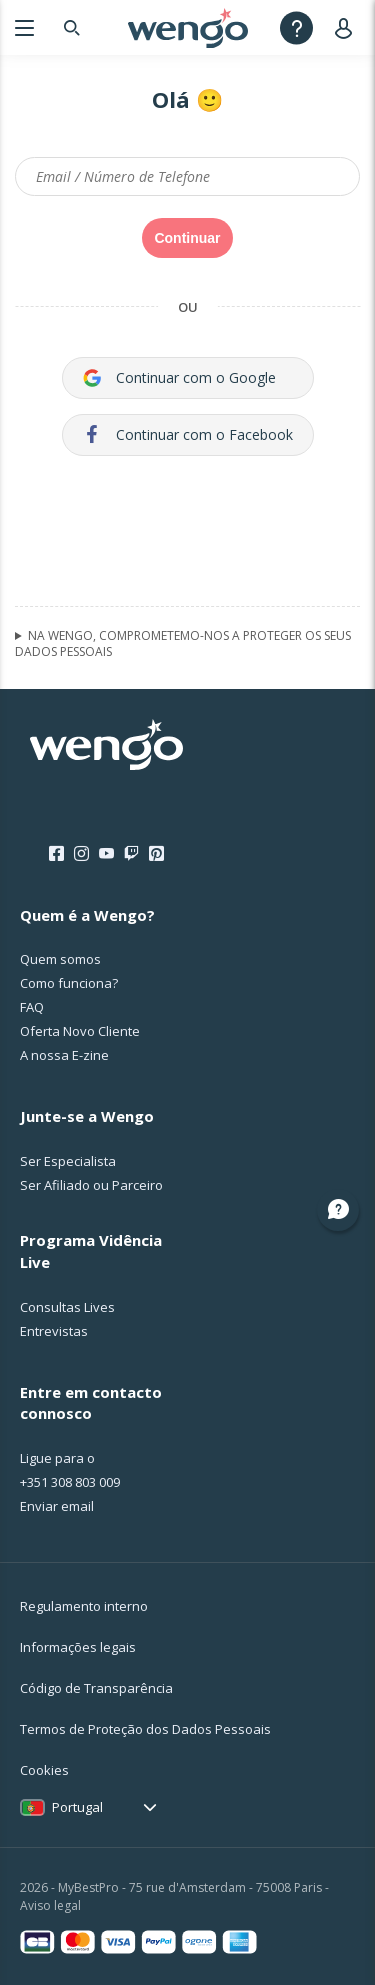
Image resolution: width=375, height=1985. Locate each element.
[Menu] (24, 27)
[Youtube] (106, 854)
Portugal (77, 1807)
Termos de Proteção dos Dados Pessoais (145, 1729)
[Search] (72, 27)
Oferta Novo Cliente (80, 1031)
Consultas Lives (67, 1307)
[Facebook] (56, 854)
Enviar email (57, 1506)
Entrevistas (54, 1331)
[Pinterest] (156, 854)
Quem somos (60, 959)
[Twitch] (131, 854)
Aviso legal (50, 1905)
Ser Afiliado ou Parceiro (91, 1185)
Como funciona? (69, 983)
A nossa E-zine (64, 1055)
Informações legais (78, 1647)
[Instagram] (81, 854)
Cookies (44, 1770)
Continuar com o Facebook (188, 434)
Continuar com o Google (179, 377)
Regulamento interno (84, 1606)
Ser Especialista (68, 1161)
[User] (347, 27)
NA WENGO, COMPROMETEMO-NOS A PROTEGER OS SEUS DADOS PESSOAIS (183, 643)
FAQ (32, 1007)
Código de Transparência (96, 1688)
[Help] (296, 27)
